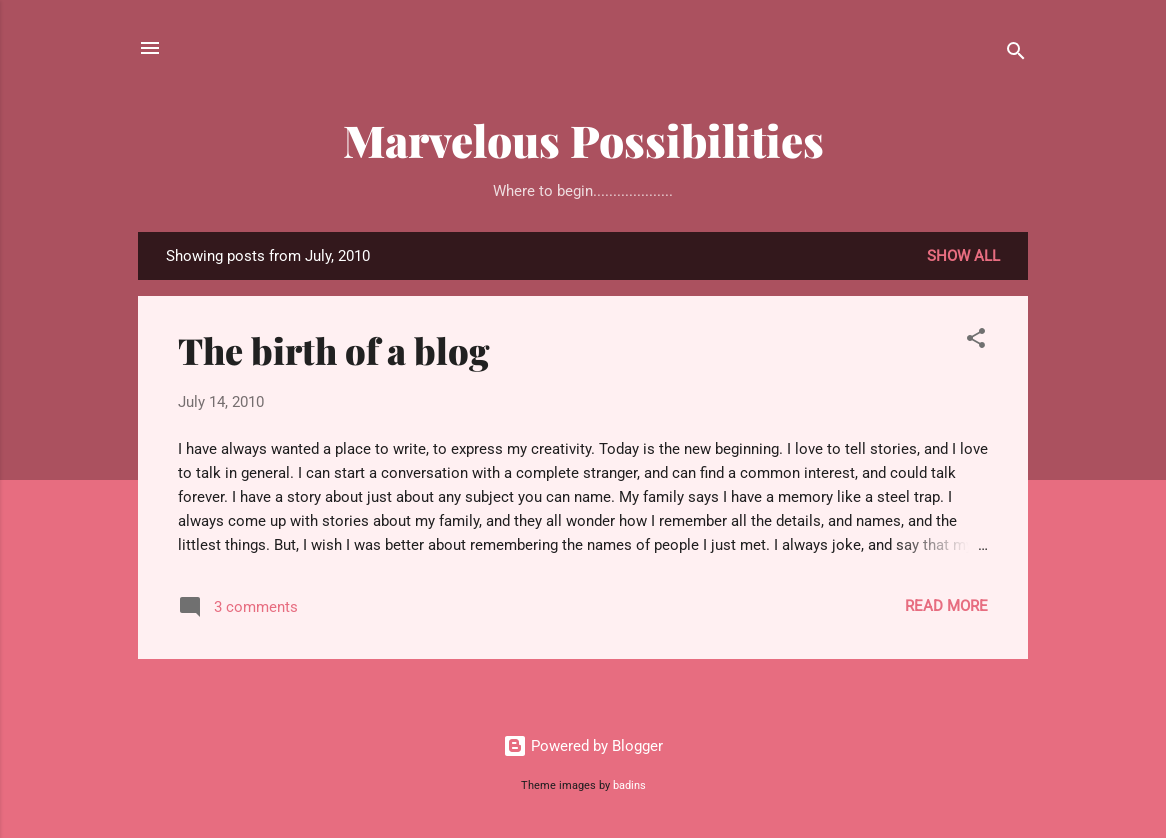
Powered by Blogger (583, 746)
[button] (976, 341)
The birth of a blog (334, 350)
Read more (946, 606)
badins (629, 785)
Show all (963, 256)
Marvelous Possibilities (583, 139)
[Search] (1016, 54)
